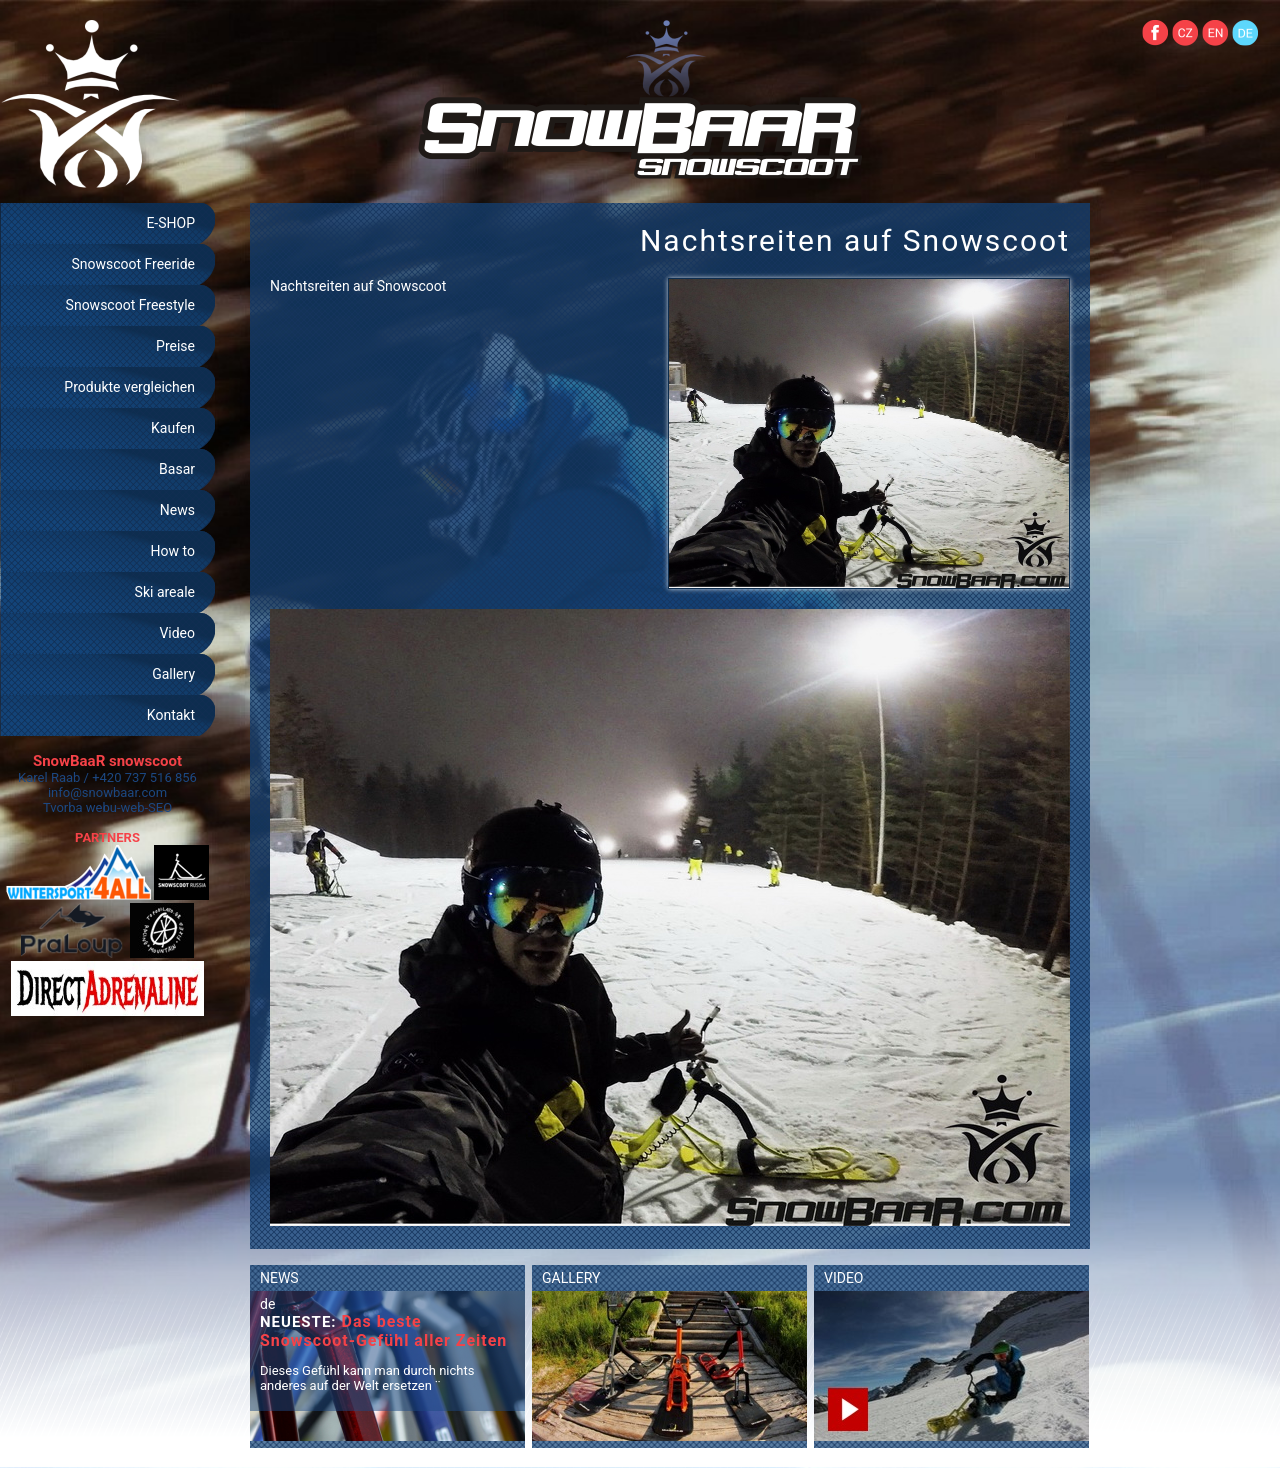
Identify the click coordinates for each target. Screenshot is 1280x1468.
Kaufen (173, 428)
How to (173, 551)
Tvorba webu (80, 807)
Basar (177, 469)
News (177, 510)
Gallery (173, 674)
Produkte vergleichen (129, 387)
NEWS (279, 1278)
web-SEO (147, 807)
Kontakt (171, 715)
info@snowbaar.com (107, 792)
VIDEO (844, 1278)
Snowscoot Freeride (133, 264)
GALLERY (571, 1278)
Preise (175, 346)
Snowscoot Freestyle (130, 305)
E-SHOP (170, 223)
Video (177, 633)
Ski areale (165, 592)
